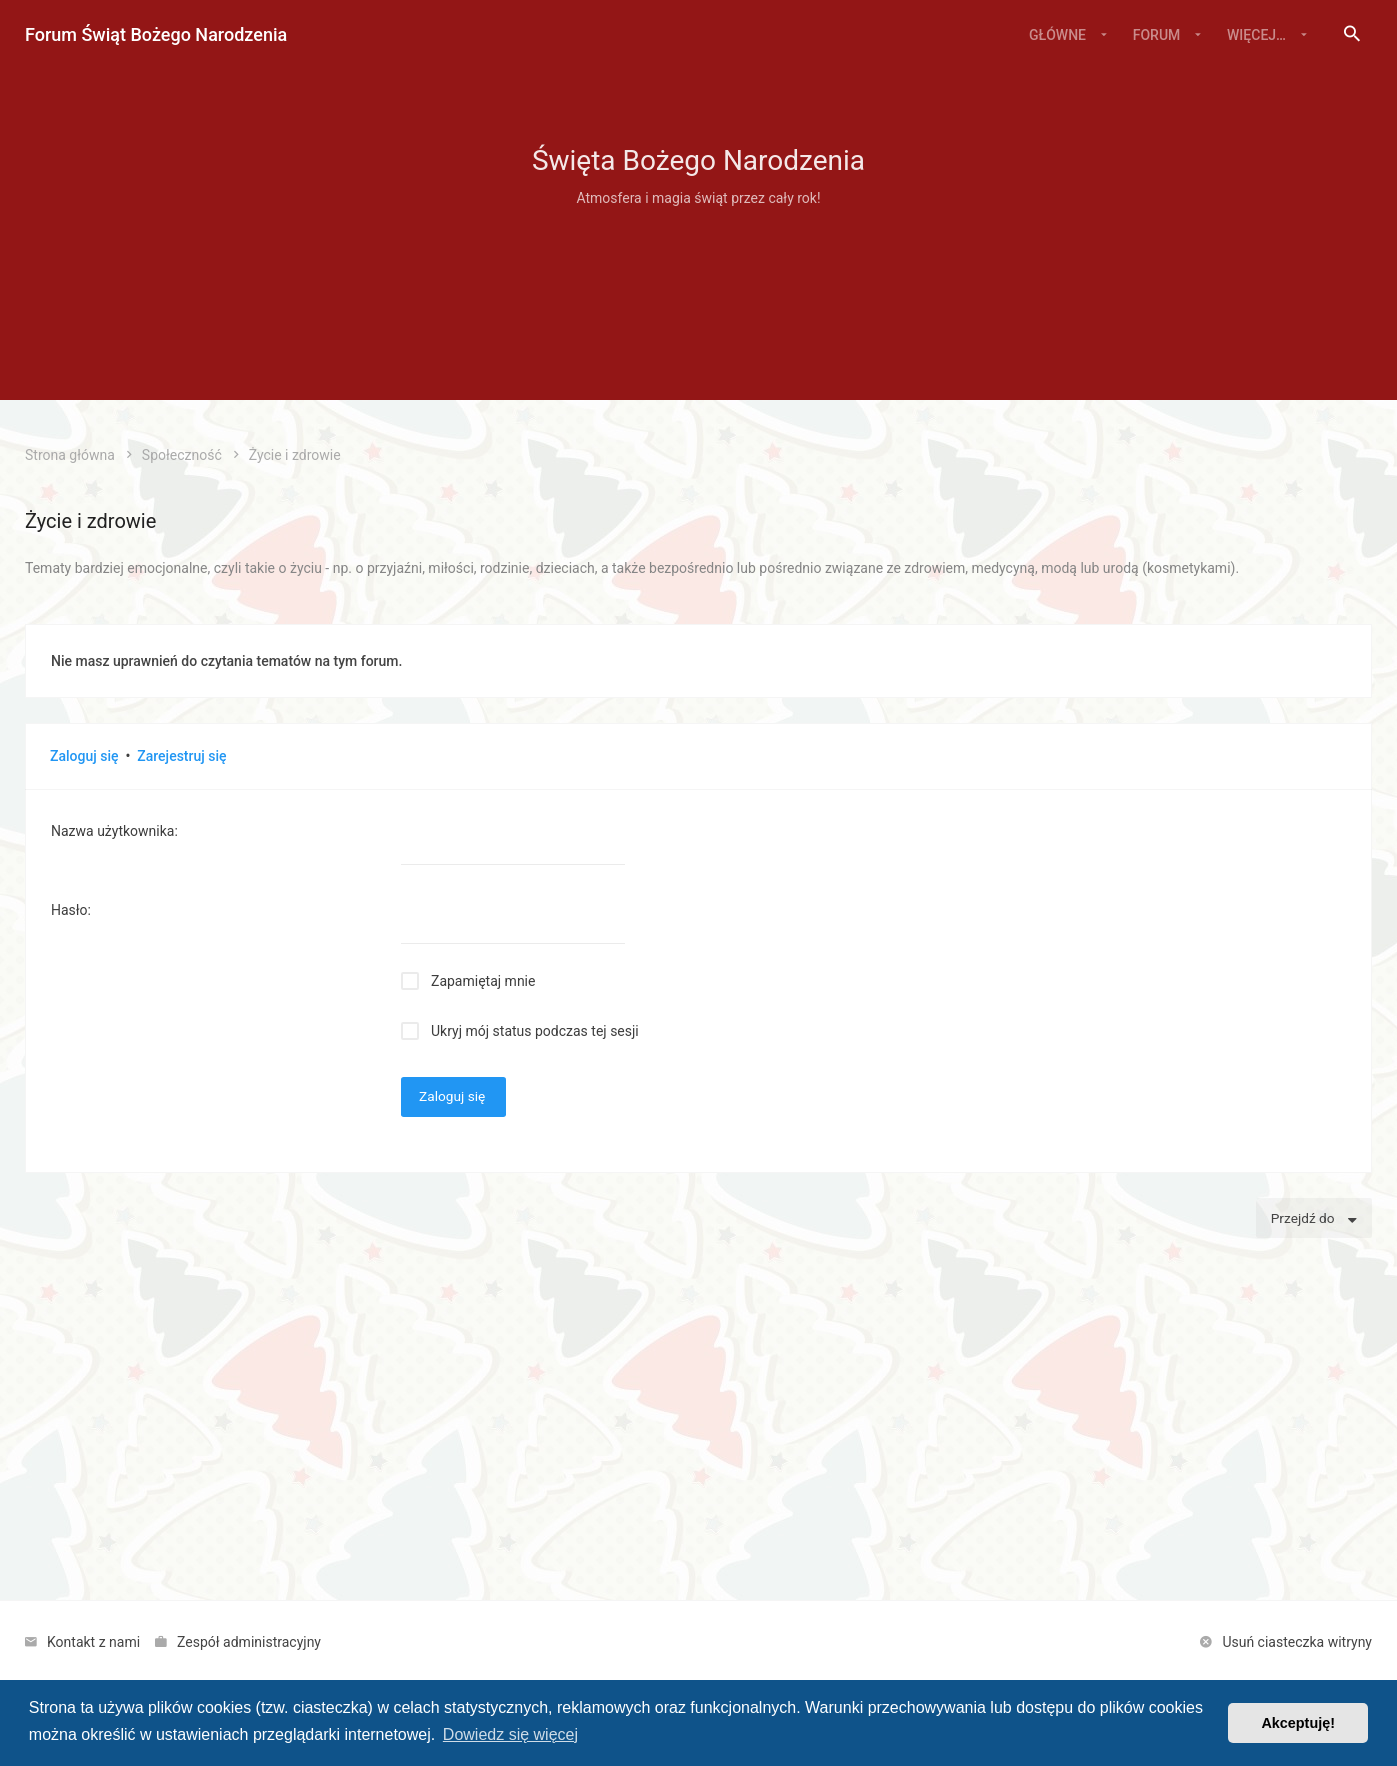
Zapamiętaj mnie (483, 981)
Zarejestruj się (181, 756)
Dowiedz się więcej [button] (510, 1734)
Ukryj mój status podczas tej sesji (535, 1031)
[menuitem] (1352, 35)
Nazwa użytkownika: (114, 831)
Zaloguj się (84, 756)
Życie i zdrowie (90, 521)
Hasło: (71, 910)
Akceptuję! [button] (1298, 1723)
